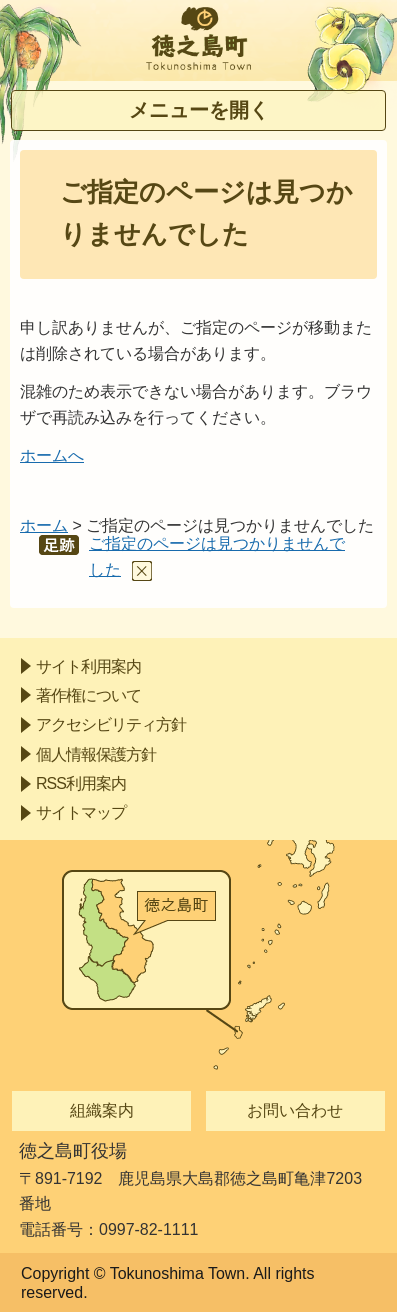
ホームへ (52, 455)
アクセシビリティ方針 (111, 724)
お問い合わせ (295, 1110)
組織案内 (102, 1110)
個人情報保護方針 (96, 754)
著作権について (88, 695)
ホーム (44, 525)
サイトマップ (81, 812)
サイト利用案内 (88, 666)
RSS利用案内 (81, 783)
